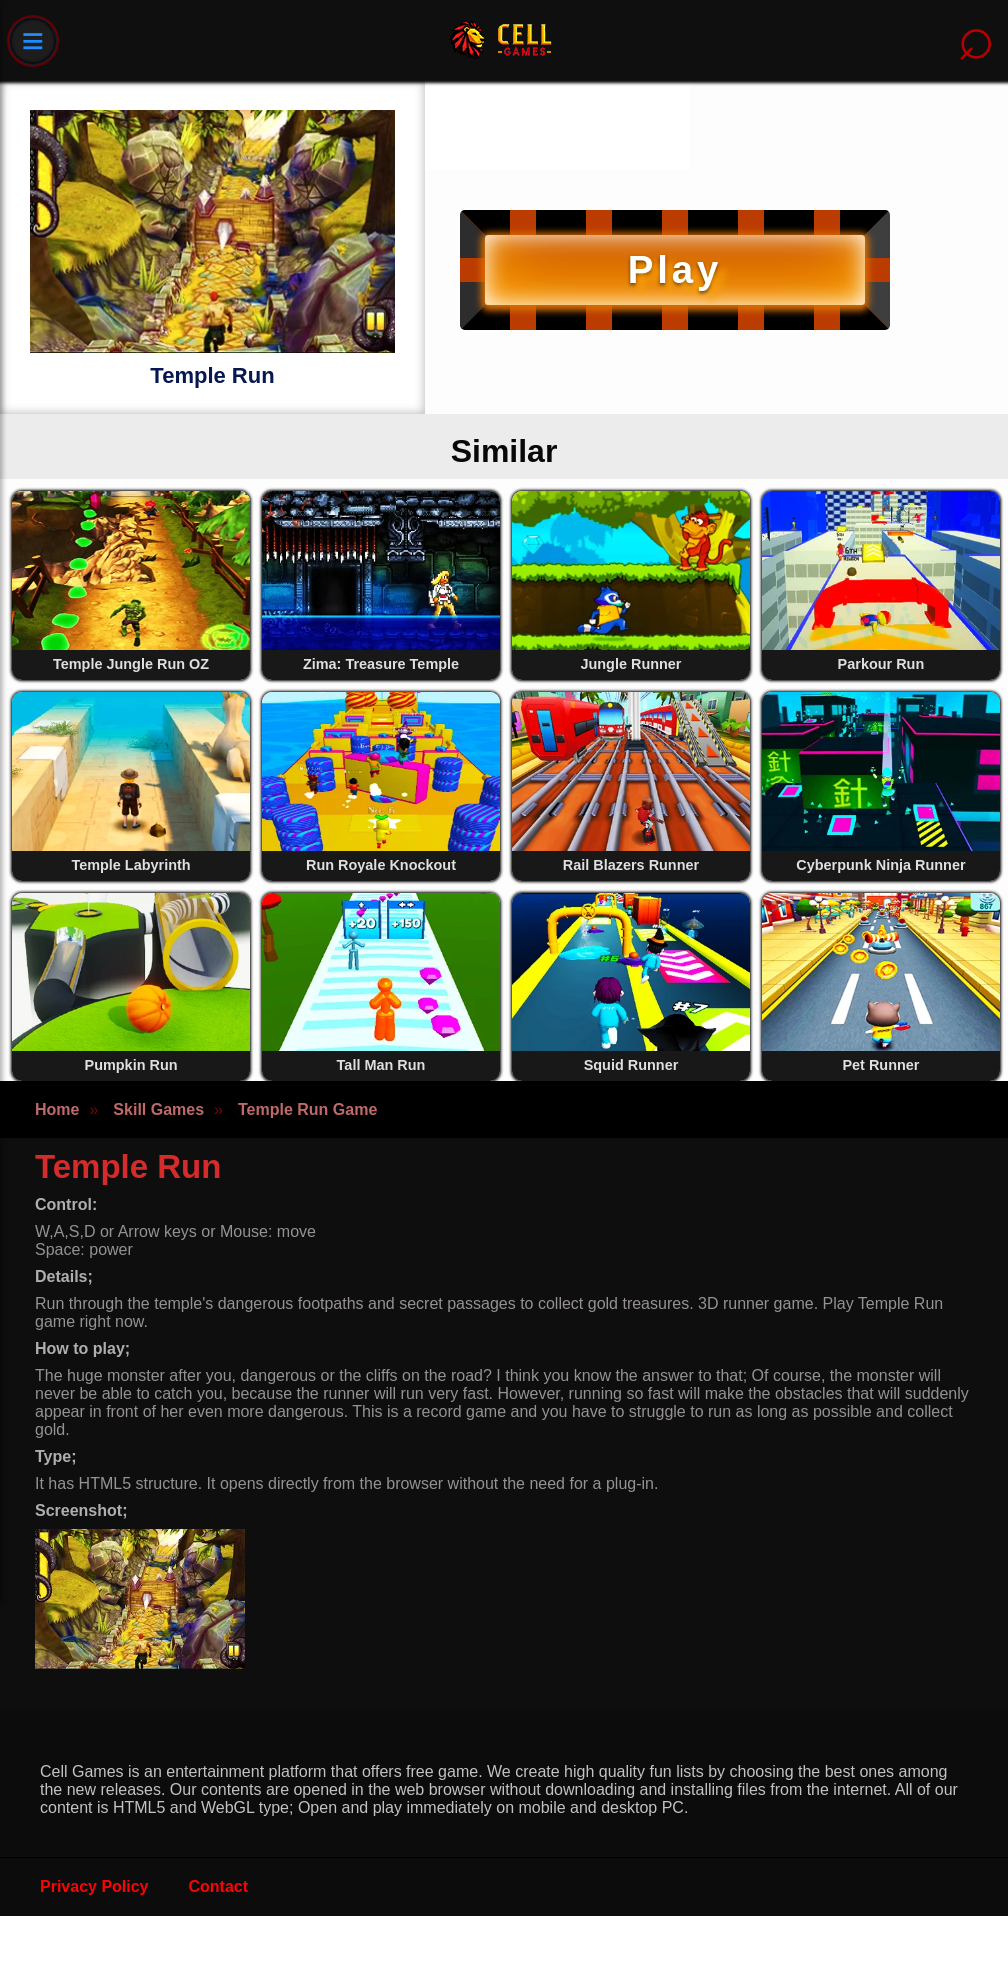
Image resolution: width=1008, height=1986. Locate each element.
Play (675, 269)
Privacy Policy (94, 1886)
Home (57, 1109)
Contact (219, 1886)
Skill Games (158, 1109)
